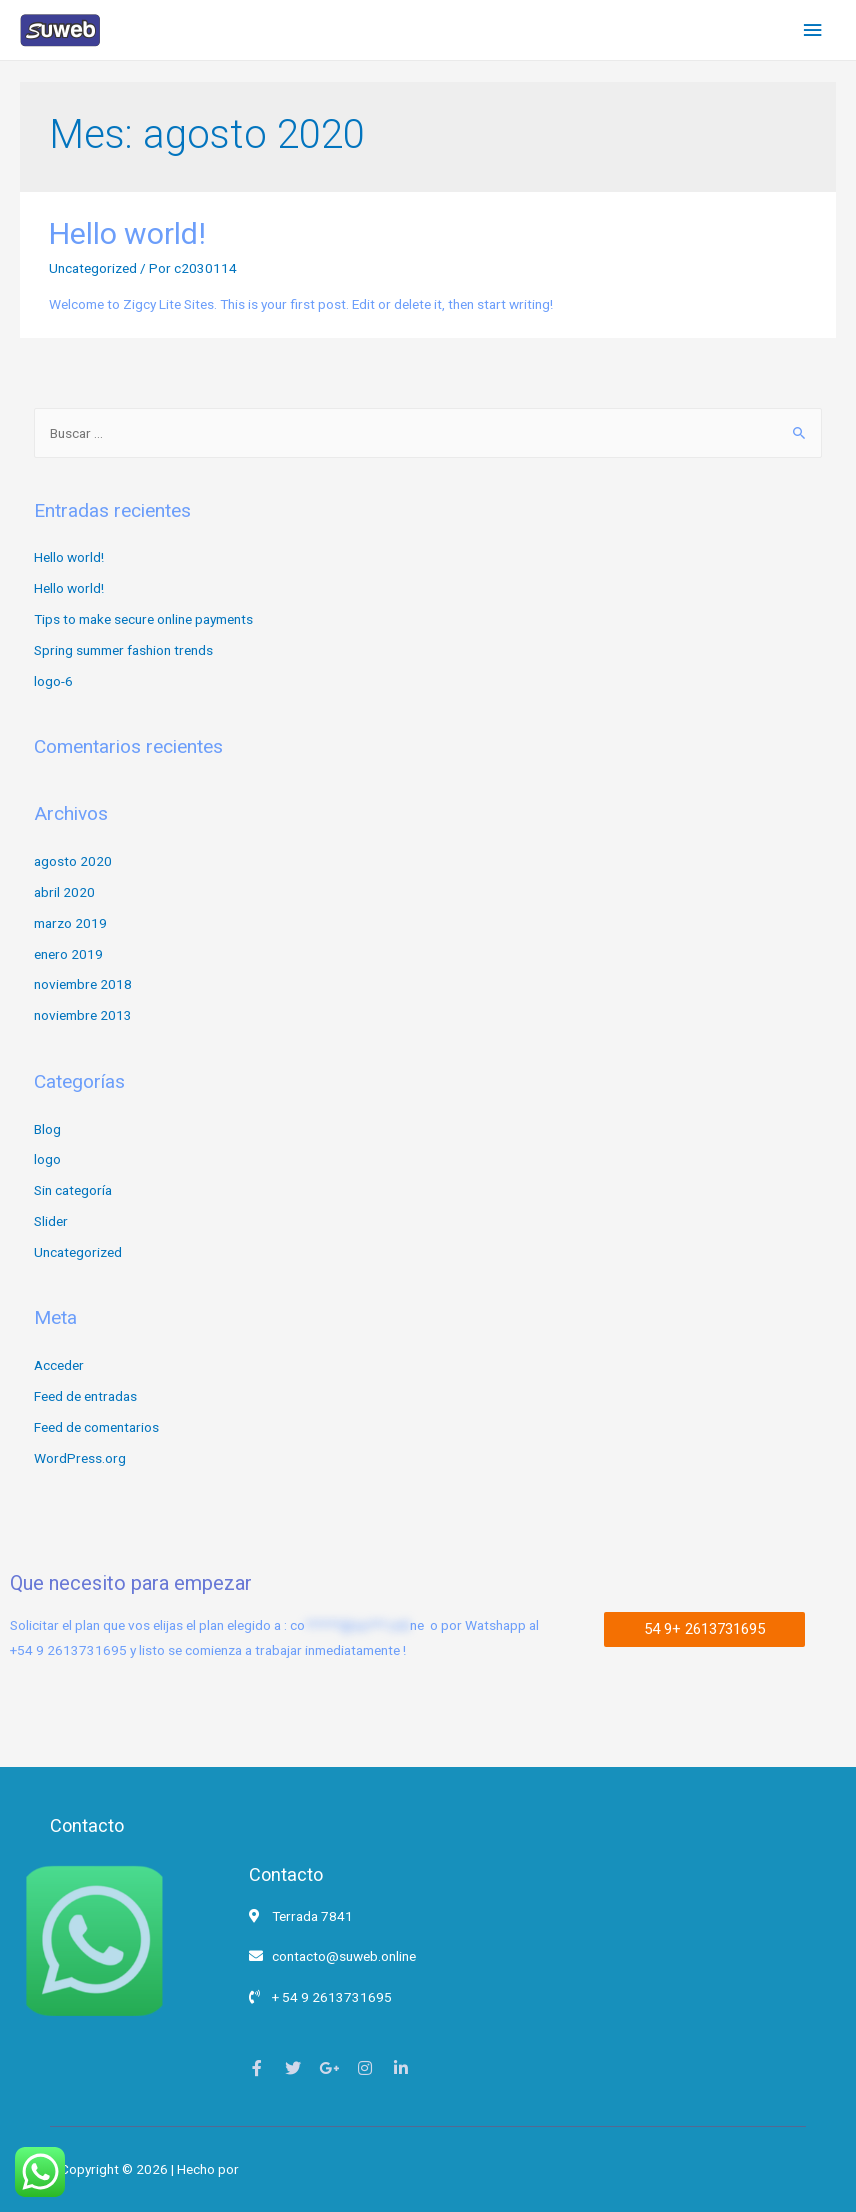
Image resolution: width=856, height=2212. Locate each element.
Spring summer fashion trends (123, 650)
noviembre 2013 (83, 1015)
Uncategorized (93, 268)
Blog (47, 1129)
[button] (704, 1629)
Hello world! (127, 233)
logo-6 (53, 681)
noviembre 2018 (83, 984)
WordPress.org (80, 1458)
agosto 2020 (73, 861)
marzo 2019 (70, 923)
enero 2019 (68, 954)
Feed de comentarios (96, 1427)
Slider (51, 1221)
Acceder (59, 1365)
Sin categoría (73, 1190)
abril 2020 (64, 892)
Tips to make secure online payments (143, 619)
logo (47, 1159)
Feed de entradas (85, 1396)
